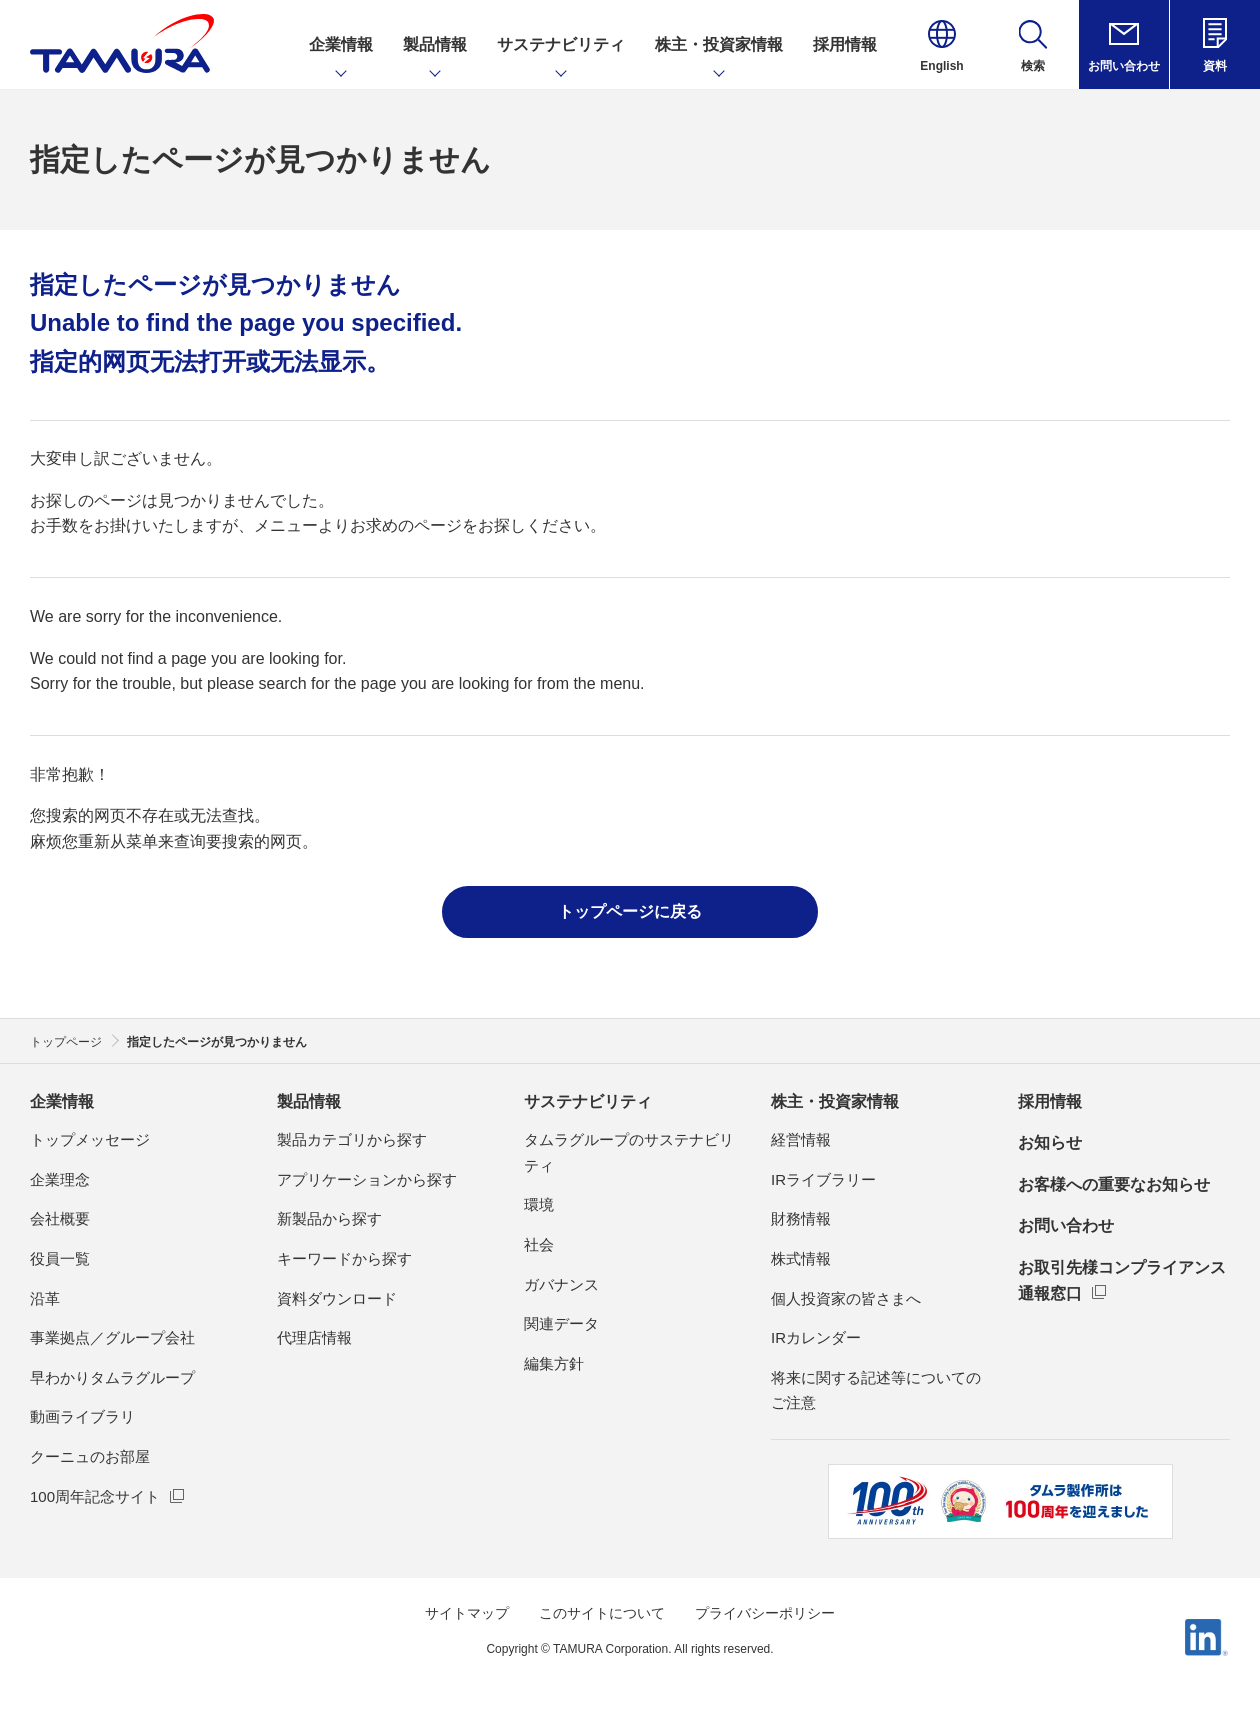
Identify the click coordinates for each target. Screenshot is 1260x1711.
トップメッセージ (90, 1139)
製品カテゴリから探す (352, 1139)
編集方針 (554, 1363)
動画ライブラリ (82, 1416)
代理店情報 (314, 1337)
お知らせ (1050, 1142)
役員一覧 (60, 1258)
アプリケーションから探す (367, 1179)
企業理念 (60, 1179)
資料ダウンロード (337, 1298)
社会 (539, 1244)
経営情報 (801, 1139)
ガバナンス (561, 1284)
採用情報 (1050, 1101)
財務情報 (801, 1218)
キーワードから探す (344, 1258)
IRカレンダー (816, 1337)
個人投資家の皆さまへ (846, 1298)
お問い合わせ (1066, 1225)
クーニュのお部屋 (90, 1456)
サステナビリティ (588, 1101)
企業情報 (62, 1101)
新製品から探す (329, 1218)
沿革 (45, 1298)
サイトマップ (467, 1613)
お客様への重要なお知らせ (1114, 1184)
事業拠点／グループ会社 (112, 1337)
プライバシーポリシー (765, 1613)
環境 (539, 1204)
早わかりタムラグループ (112, 1377)
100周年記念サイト (95, 1496)
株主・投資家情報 (835, 1101)
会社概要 (60, 1218)
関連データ (561, 1323)
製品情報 (309, 1101)
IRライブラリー (823, 1179)
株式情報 (801, 1258)
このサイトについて (602, 1613)
